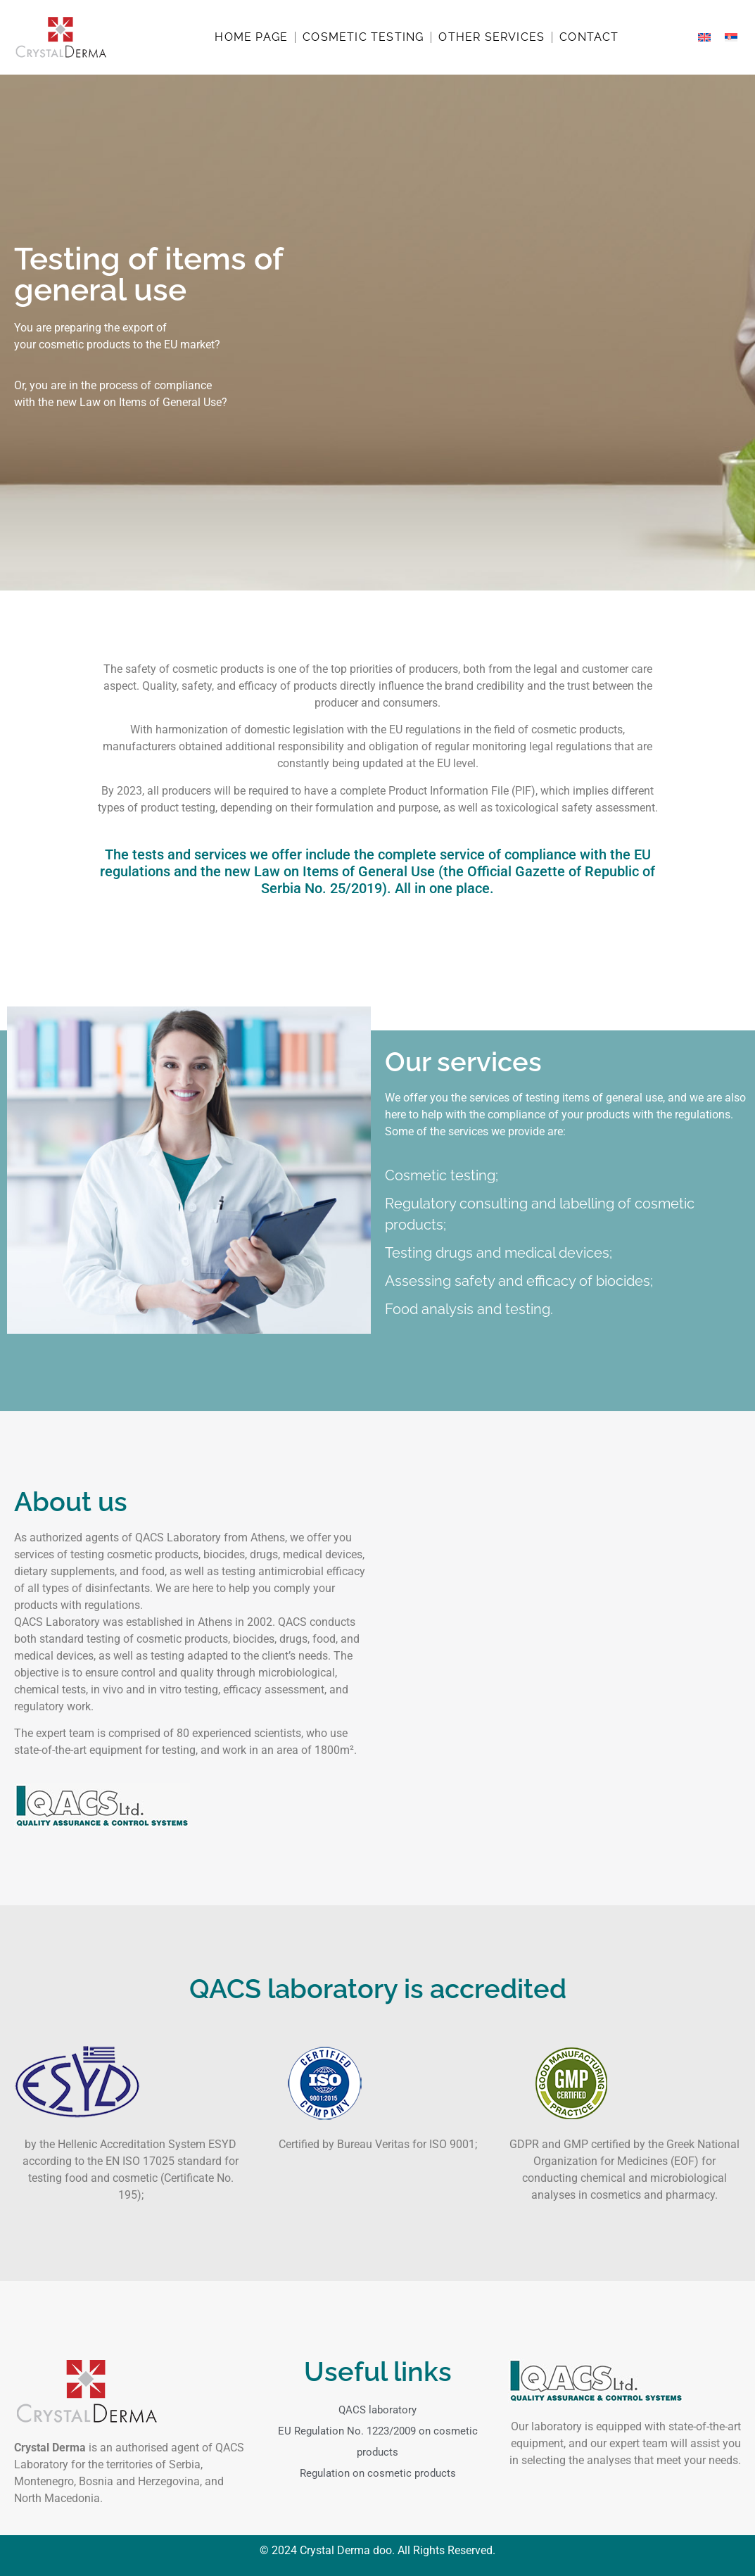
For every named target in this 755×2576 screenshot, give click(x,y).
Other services (491, 37)
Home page (251, 37)
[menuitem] (704, 37)
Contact (588, 37)
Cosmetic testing (363, 37)
